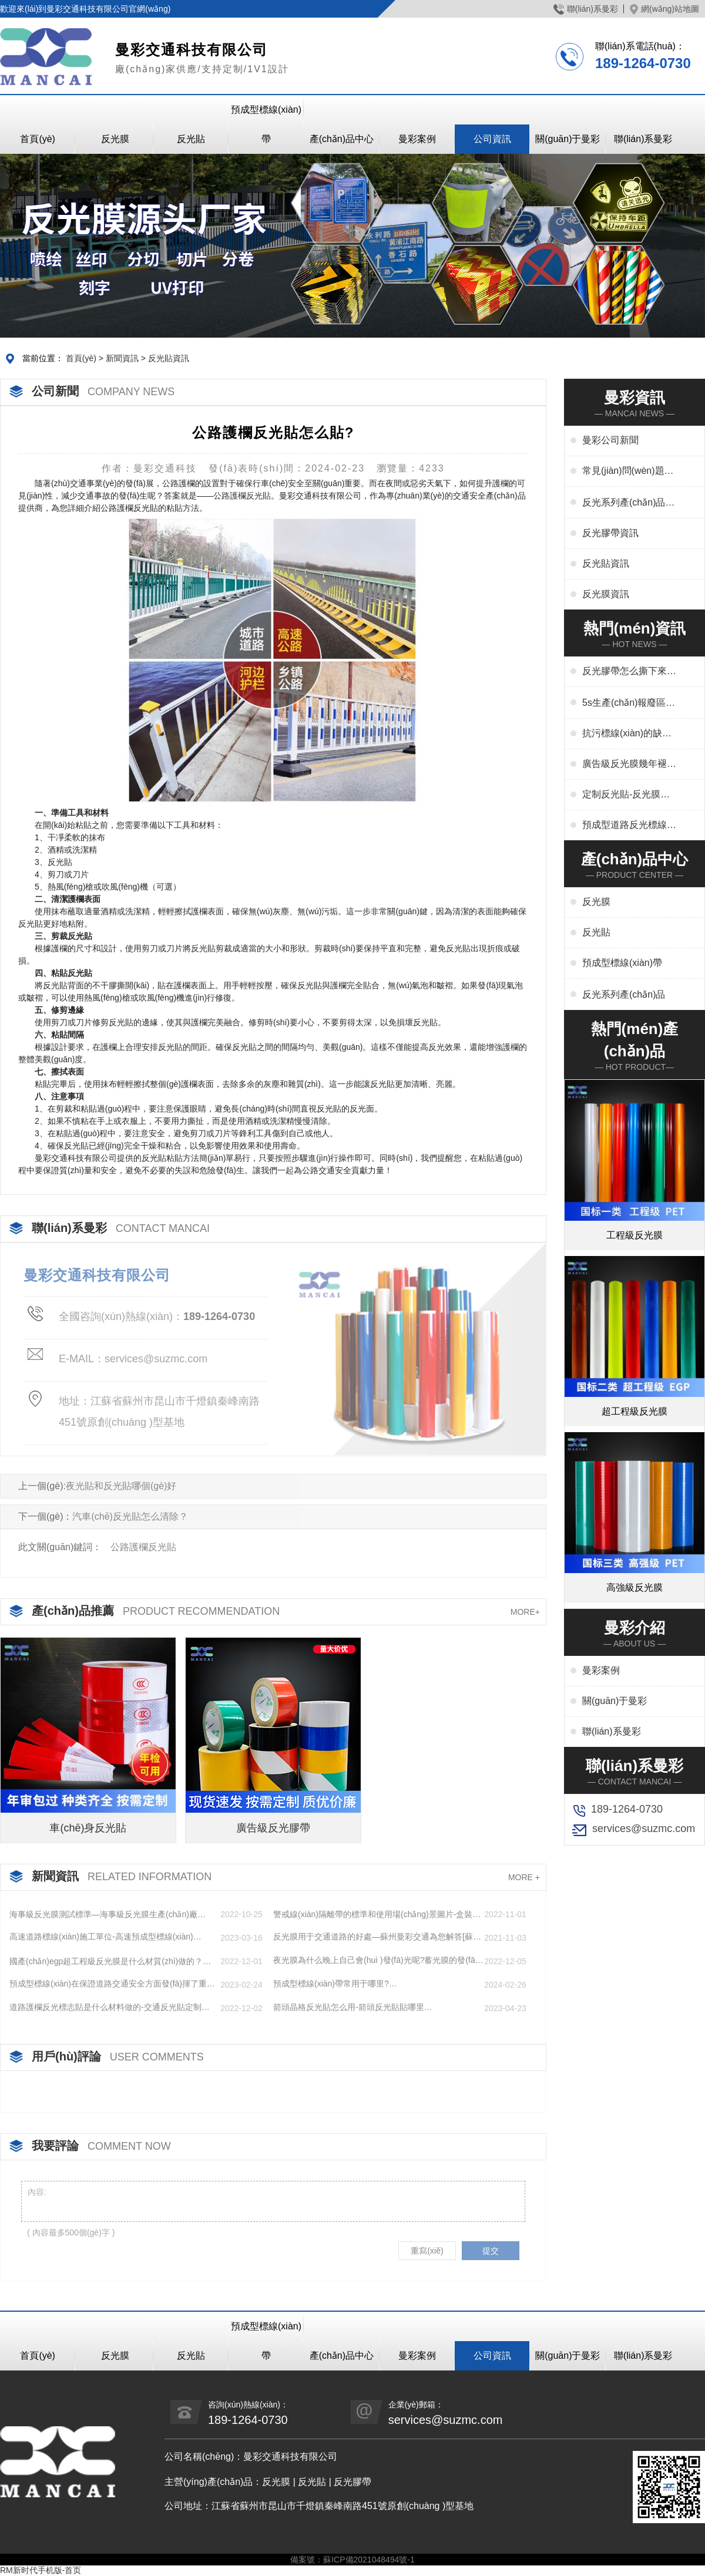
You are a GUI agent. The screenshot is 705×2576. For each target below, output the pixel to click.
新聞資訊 (122, 358)
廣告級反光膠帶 (273, 1828)
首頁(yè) (37, 139)
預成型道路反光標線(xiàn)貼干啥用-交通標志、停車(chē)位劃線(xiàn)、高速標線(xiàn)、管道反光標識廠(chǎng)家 (628, 825)
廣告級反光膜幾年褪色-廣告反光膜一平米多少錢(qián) (626, 764)
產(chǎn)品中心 (342, 139)
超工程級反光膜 (634, 1411)
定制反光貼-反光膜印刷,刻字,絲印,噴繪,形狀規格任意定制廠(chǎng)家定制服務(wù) (626, 795)
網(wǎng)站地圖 (664, 9)
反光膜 (115, 139)
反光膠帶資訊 (610, 533)
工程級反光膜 (634, 1235)
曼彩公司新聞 (610, 440)
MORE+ (525, 1612)
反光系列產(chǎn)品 (623, 994)
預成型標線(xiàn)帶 (266, 124)
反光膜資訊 (605, 594)
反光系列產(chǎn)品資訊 (628, 503)
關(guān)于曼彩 (567, 139)
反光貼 (191, 139)
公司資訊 (492, 139)
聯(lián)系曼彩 (585, 9)
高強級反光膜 (634, 1587)
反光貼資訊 (168, 358)
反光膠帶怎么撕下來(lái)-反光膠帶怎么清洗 (629, 672)
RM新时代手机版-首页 (40, 2570)
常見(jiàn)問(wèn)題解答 (628, 471)
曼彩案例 (417, 139)
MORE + (524, 1877)
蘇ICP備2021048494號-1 (369, 2559)
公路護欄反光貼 (242, 495)
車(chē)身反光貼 (87, 1828)
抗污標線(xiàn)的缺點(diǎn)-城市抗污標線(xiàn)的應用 (627, 734)
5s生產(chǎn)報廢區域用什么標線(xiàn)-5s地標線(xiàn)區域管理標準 (628, 703)
